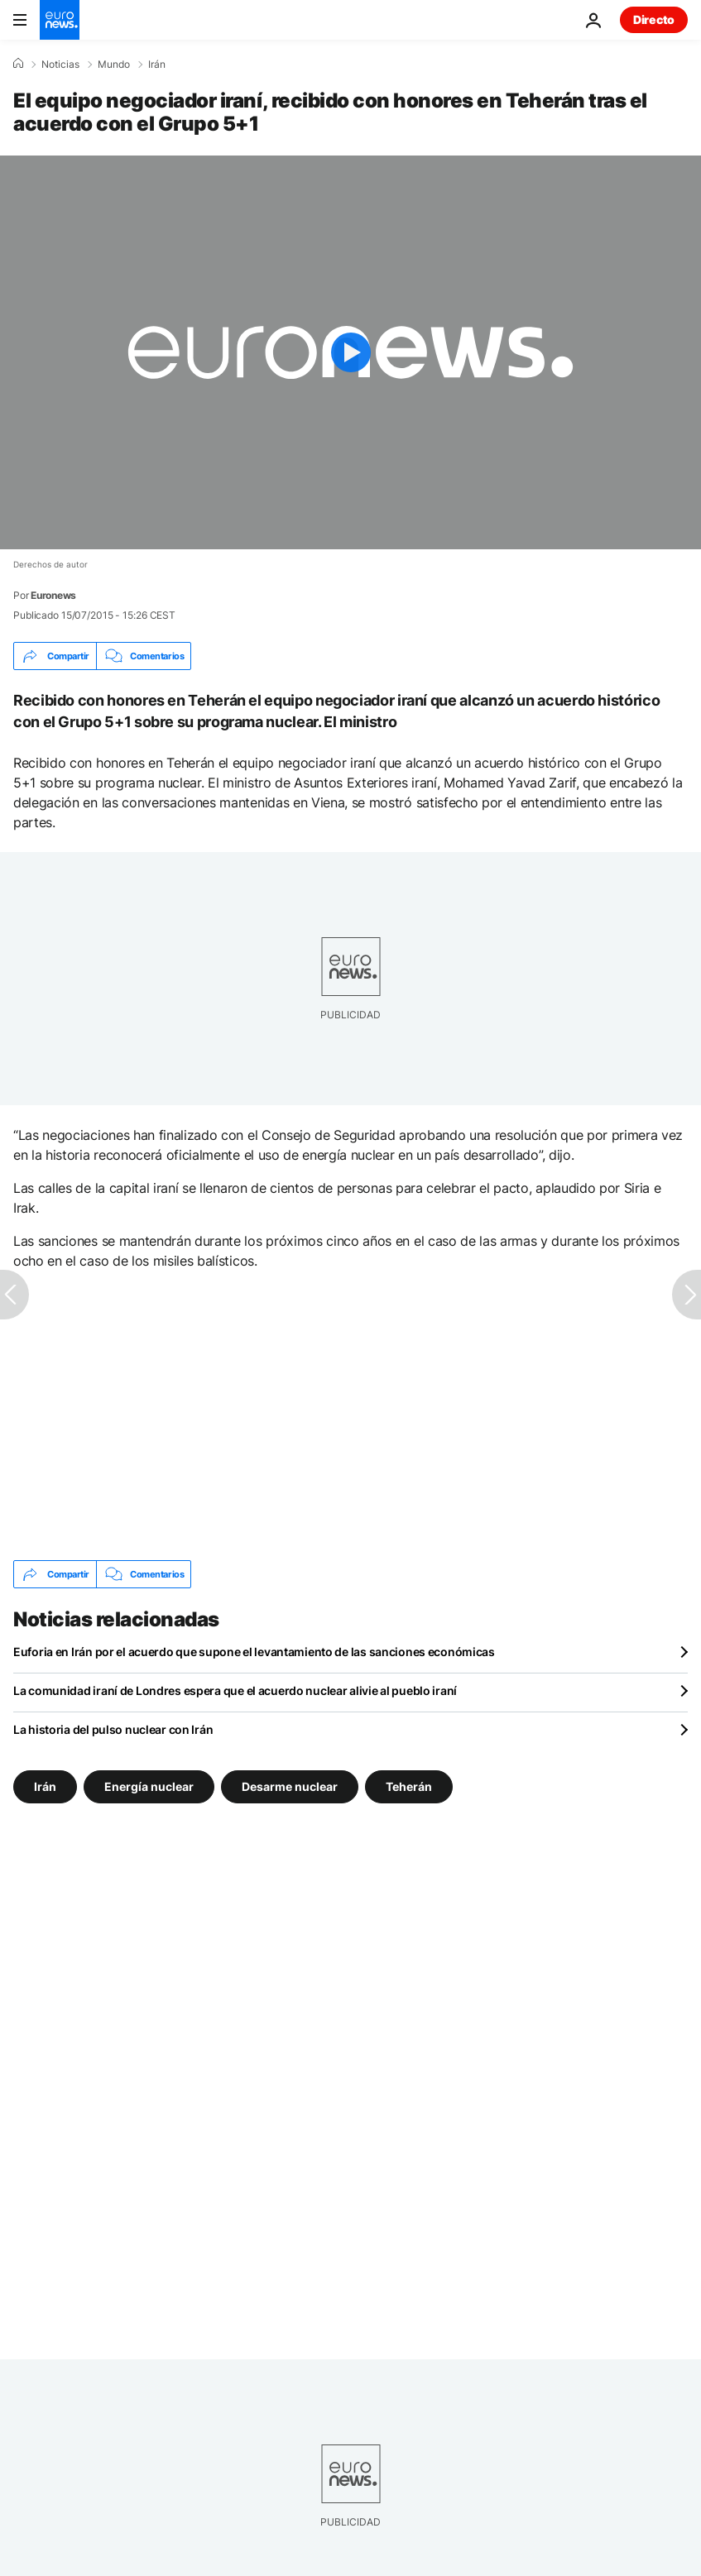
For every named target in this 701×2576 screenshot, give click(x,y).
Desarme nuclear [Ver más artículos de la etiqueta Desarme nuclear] (290, 1786)
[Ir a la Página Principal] (59, 20)
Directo (654, 19)
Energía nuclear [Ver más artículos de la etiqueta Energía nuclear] (149, 1786)
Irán (157, 64)
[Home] (18, 63)
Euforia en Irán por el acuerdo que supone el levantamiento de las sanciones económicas (254, 1652)
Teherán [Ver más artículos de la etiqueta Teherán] (409, 1786)
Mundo (114, 64)
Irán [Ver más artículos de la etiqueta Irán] (45, 1786)
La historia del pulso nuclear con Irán (113, 1729)
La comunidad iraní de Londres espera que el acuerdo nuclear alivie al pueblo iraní (235, 1690)
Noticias (60, 64)
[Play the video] (350, 352)
